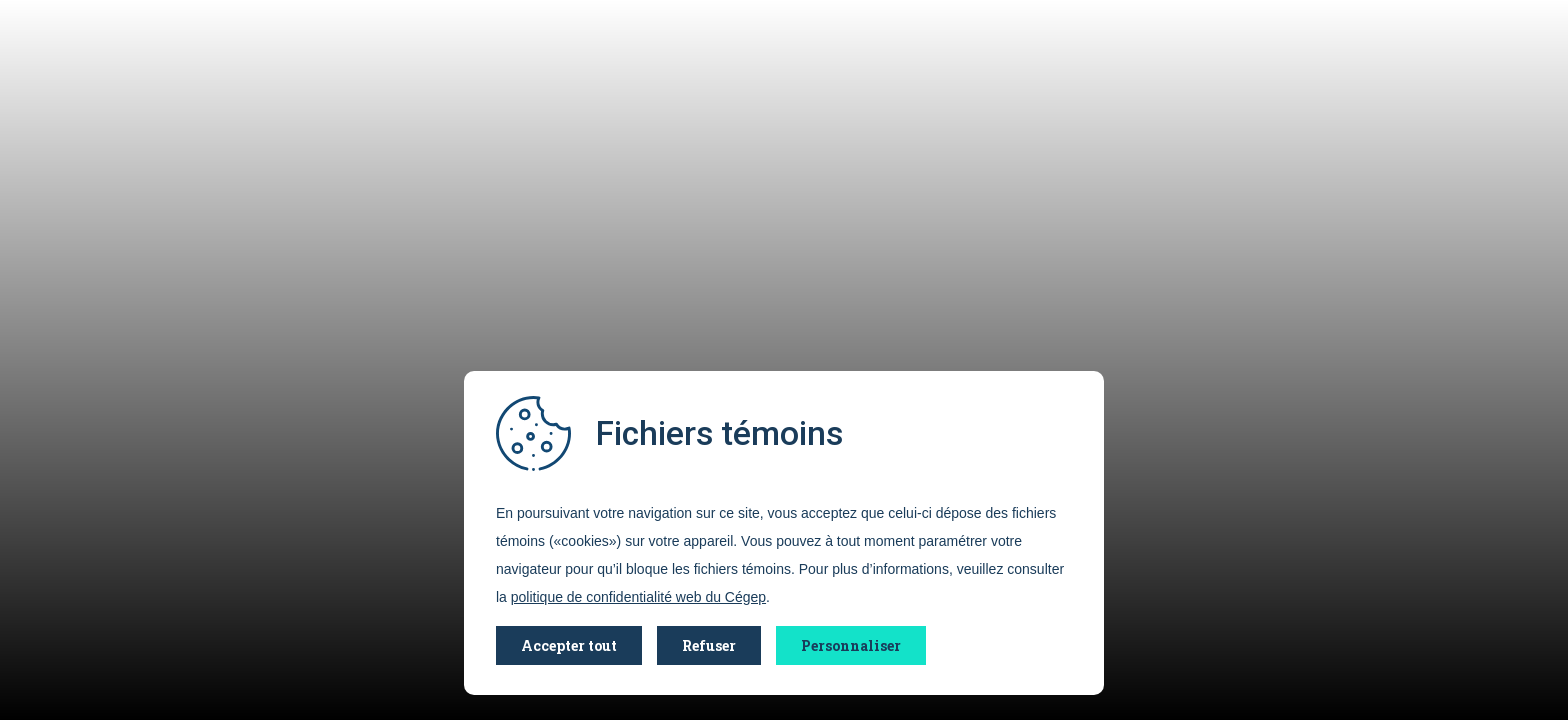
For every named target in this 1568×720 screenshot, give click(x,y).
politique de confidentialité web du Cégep (638, 597)
